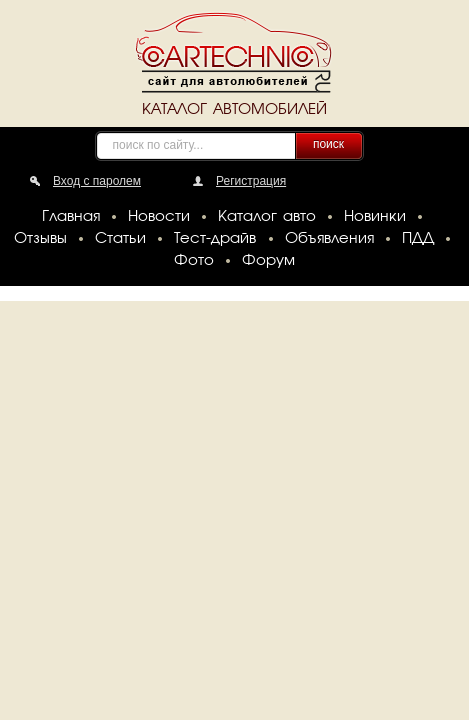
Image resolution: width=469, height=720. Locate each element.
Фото (194, 261)
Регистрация (251, 181)
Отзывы (40, 239)
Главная (71, 217)
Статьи (120, 239)
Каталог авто (267, 217)
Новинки (375, 217)
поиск (328, 144)
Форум (268, 261)
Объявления (329, 239)
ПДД (418, 239)
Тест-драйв (215, 239)
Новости (159, 217)
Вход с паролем (97, 181)
